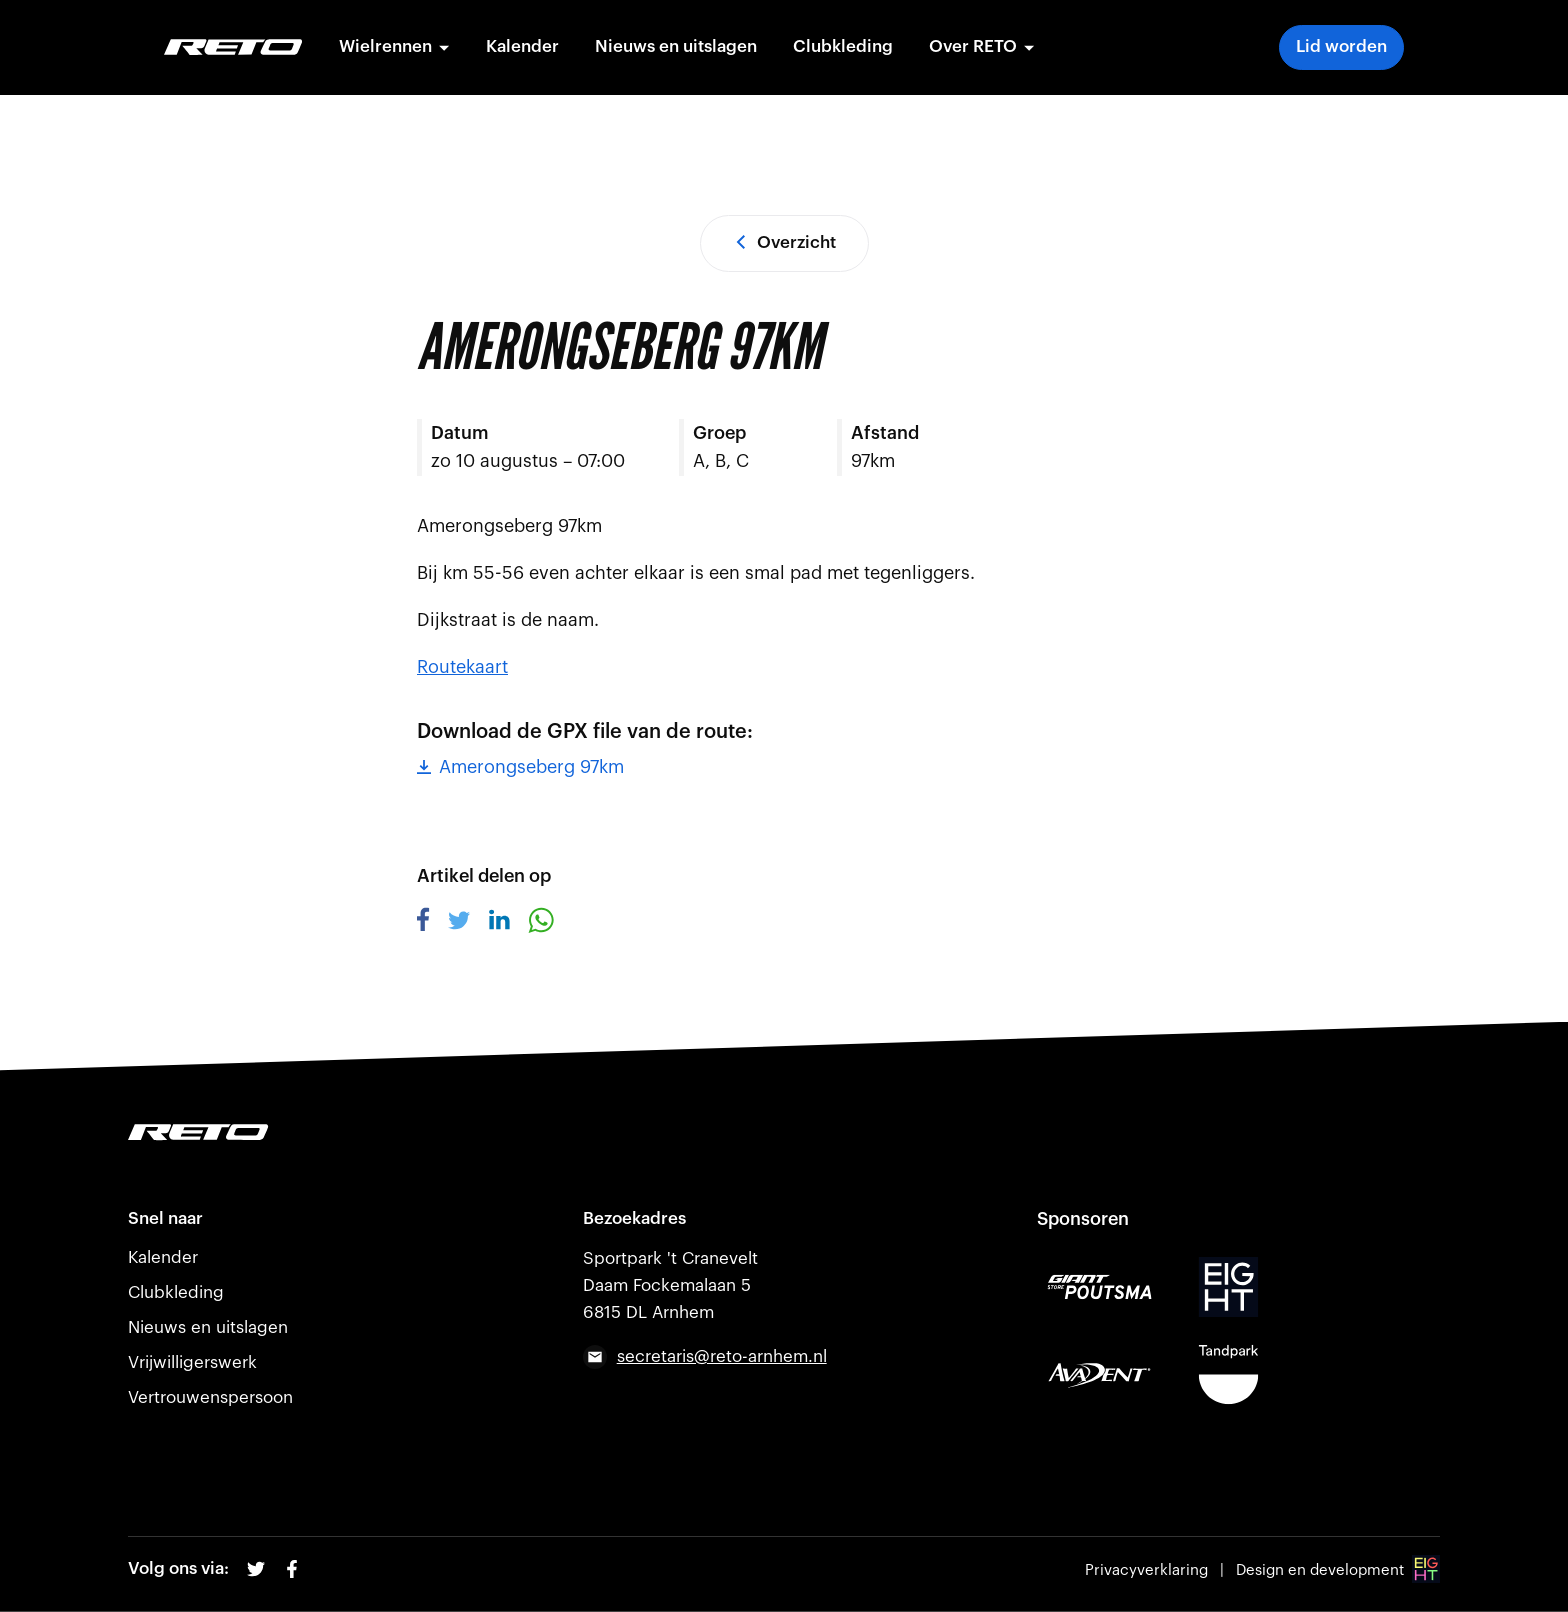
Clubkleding (844, 46)
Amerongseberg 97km (520, 767)
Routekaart (462, 667)
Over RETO (983, 46)
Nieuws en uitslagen (677, 46)
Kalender (523, 46)
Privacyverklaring (1146, 1570)
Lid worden (1341, 46)
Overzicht (784, 242)
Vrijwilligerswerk (192, 1362)
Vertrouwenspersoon (210, 1397)
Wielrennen (395, 46)
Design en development (1338, 1570)
